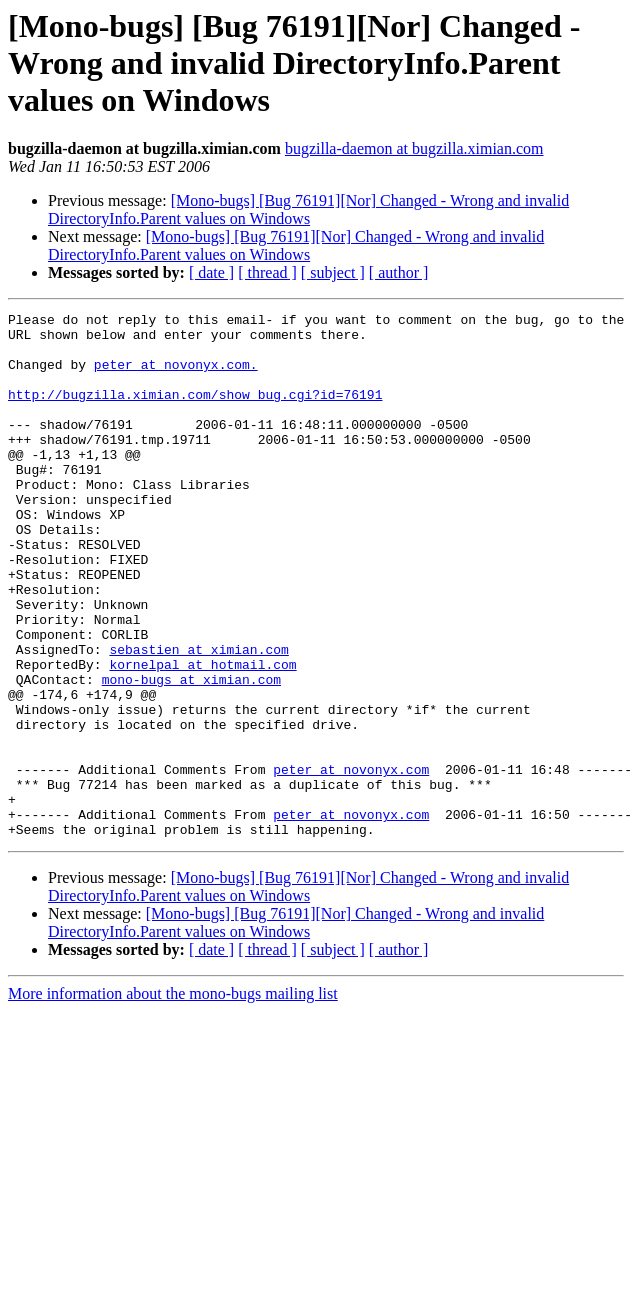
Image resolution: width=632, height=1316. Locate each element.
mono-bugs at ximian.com (191, 754)
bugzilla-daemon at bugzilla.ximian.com (414, 148)
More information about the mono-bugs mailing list (173, 1098)
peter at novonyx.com (351, 862)
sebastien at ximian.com (198, 718)
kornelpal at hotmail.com (202, 736)
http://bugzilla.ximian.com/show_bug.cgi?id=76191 (195, 412)
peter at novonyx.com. (176, 376)
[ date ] (211, 272)
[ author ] (399, 272)
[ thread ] (267, 272)
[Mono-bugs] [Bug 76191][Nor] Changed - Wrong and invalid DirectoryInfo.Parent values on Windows (308, 209)
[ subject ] (333, 272)
